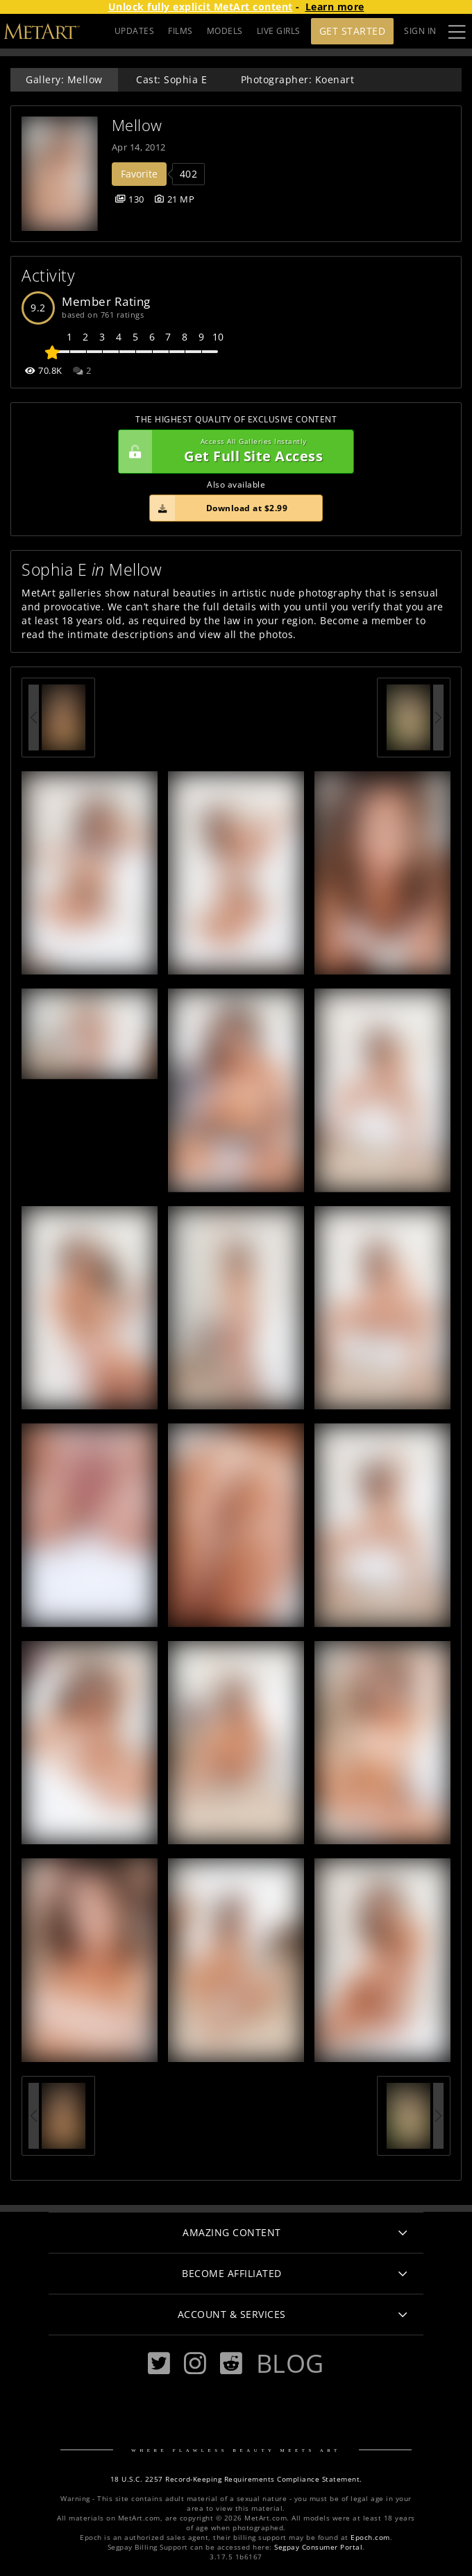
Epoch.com (370, 2537)
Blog (290, 2363)
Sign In (420, 31)
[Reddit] (231, 2363)
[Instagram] (195, 2363)
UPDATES (135, 31)
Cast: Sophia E (171, 79)
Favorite (139, 173)
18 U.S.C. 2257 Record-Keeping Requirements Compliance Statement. (236, 2479)
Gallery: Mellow (64, 79)
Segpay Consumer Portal (318, 2547)
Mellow (137, 125)
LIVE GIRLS (279, 31)
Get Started (352, 30)
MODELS (225, 31)
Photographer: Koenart (298, 79)
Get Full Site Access (232, 451)
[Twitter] (159, 2363)
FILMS (180, 31)
